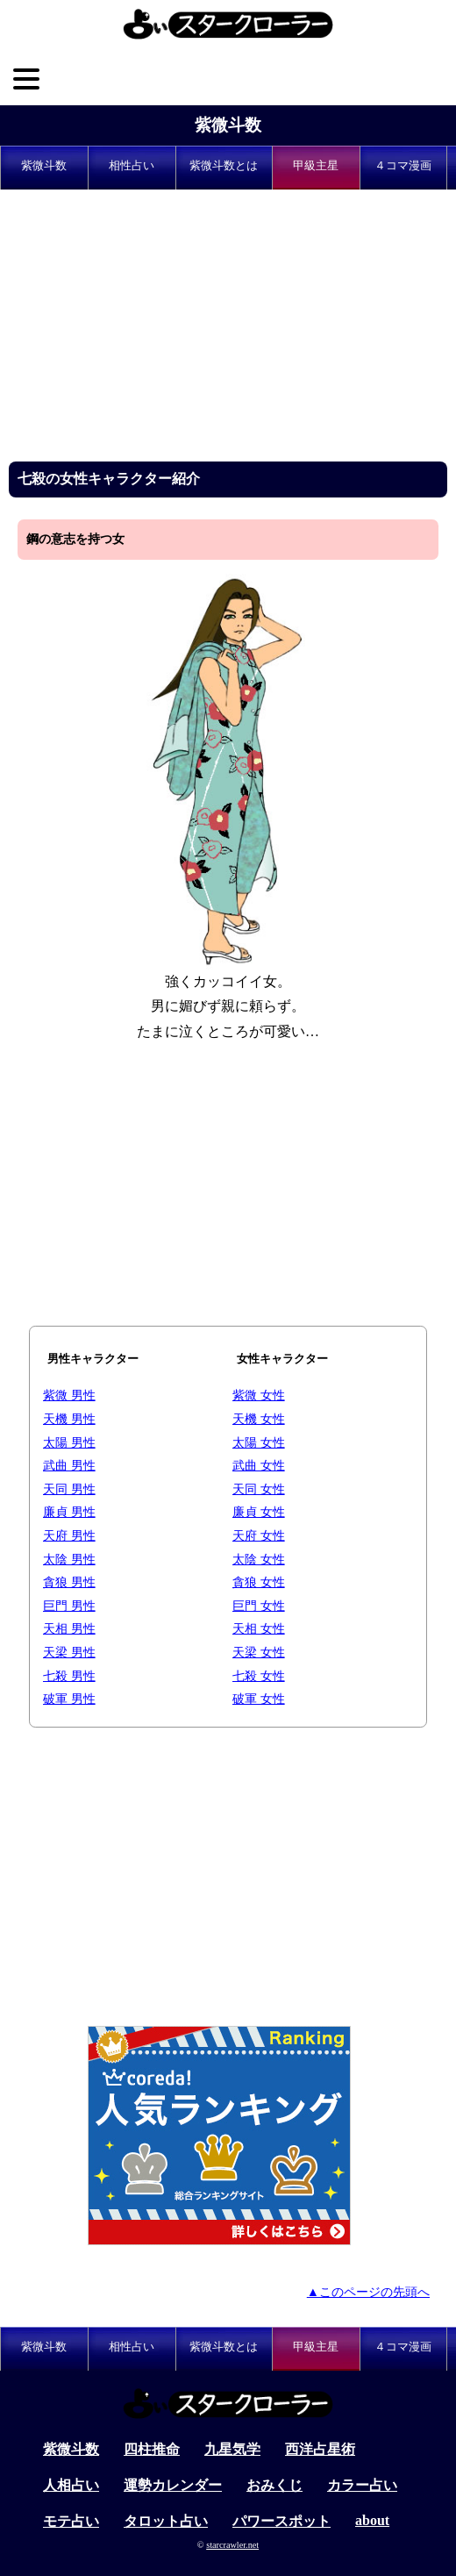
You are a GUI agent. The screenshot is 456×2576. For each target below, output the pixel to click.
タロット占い (166, 2521)
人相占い (71, 2485)
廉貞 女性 (258, 1512)
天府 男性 (69, 1535)
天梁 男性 (69, 1652)
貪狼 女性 (258, 1582)
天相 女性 (258, 1628)
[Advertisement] (228, 330)
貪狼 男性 (69, 1582)
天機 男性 (69, 1419)
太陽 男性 (69, 1442)
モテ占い (71, 2521)
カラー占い (362, 2485)
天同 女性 (258, 1489)
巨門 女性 (258, 1606)
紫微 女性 (258, 1395)
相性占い (131, 166)
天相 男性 (69, 1628)
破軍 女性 (258, 1699)
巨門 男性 (69, 1606)
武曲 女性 (258, 1465)
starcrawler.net (232, 2545)
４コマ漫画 (402, 166)
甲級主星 (315, 166)
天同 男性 (69, 1489)
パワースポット (281, 2521)
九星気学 (232, 2449)
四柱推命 (152, 2449)
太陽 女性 (258, 1442)
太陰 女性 (258, 1559)
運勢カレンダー (173, 2485)
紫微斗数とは (223, 166)
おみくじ (274, 2485)
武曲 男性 (69, 1465)
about (372, 2520)
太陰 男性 (69, 1559)
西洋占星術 (320, 2449)
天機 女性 (258, 1419)
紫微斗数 (228, 125)
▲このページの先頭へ (368, 2292)
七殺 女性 (258, 1676)
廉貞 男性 (69, 1512)
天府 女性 (258, 1535)
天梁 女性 (258, 1652)
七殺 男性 (69, 1676)
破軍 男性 (69, 1699)
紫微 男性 (69, 1395)
